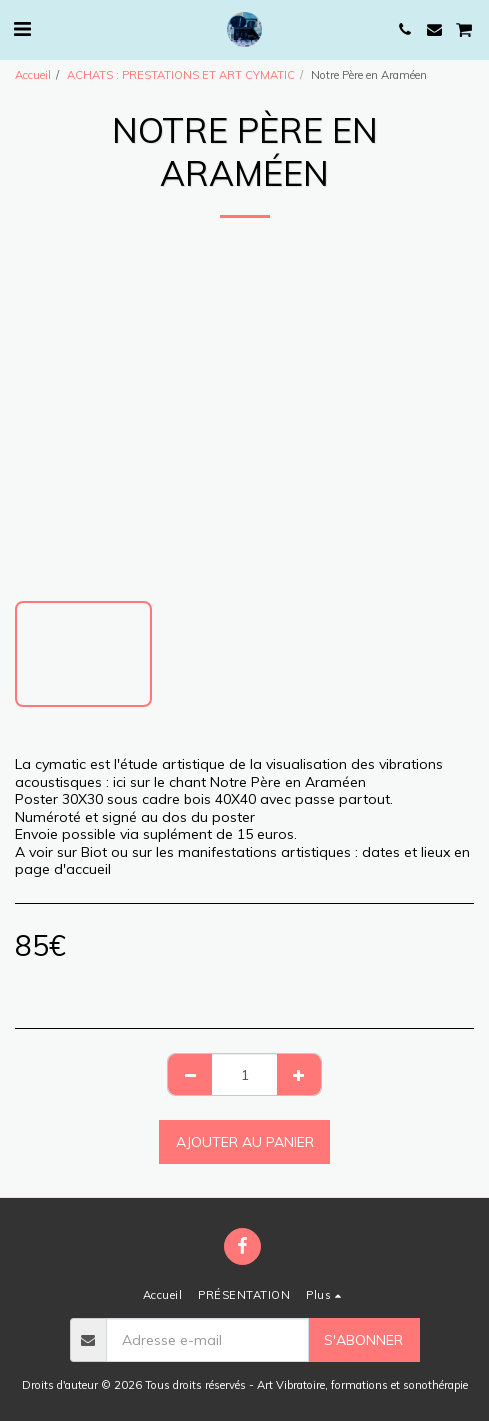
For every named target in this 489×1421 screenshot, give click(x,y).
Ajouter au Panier (245, 1142)
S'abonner (363, 1340)
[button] (22, 28)
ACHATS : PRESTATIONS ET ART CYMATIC (181, 75)
